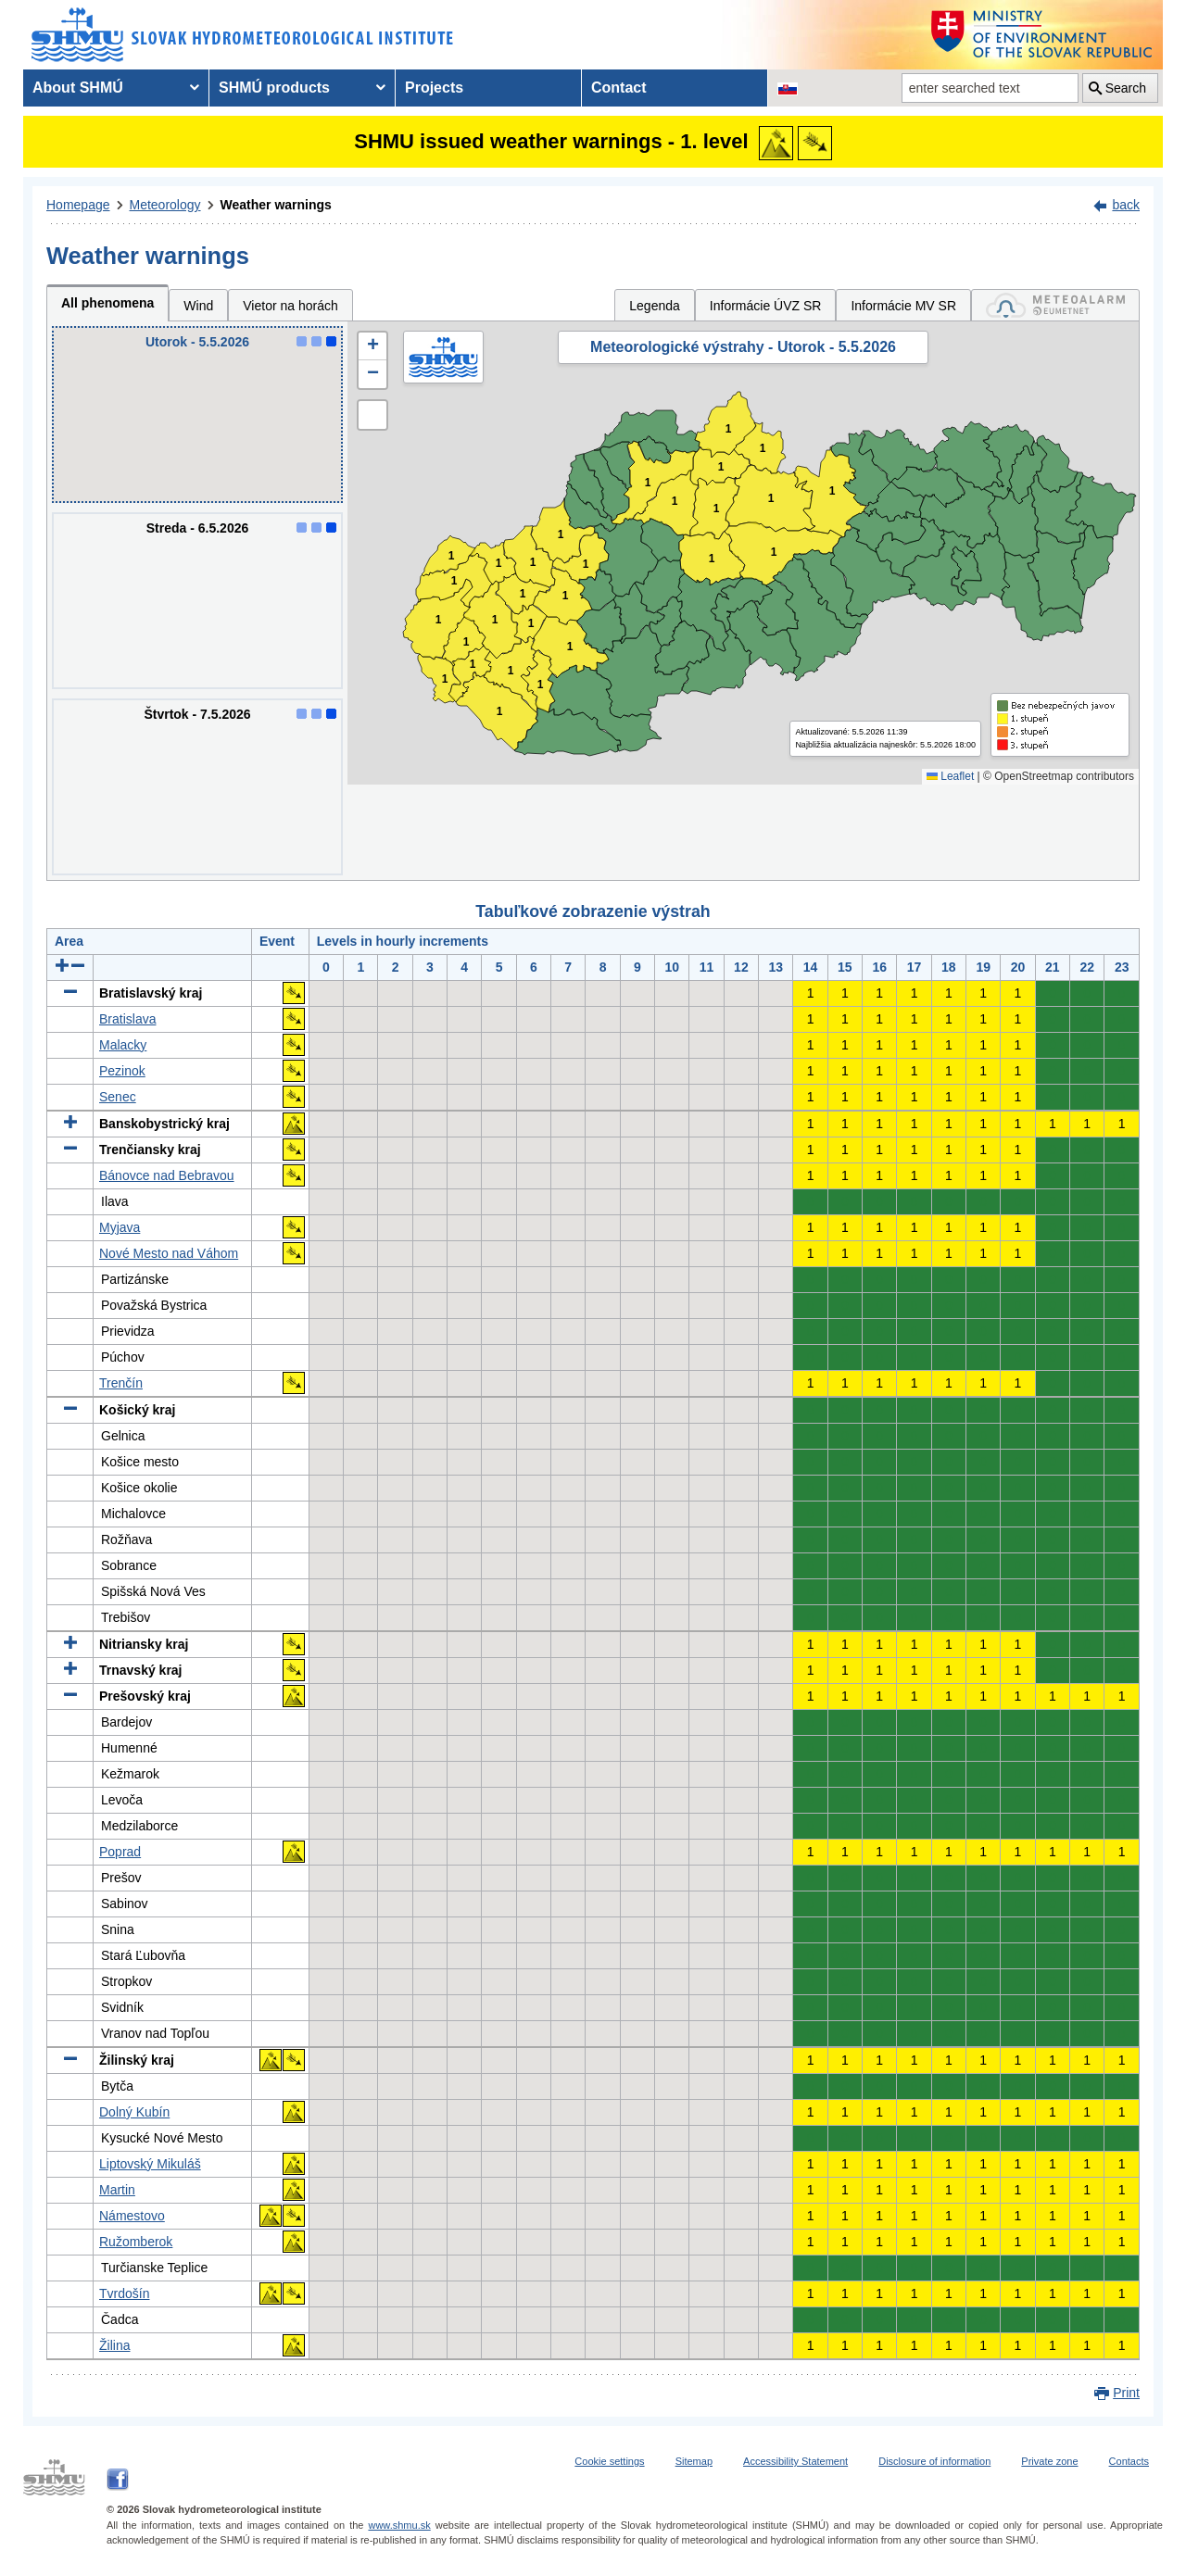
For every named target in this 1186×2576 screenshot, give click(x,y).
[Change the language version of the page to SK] (787, 88)
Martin (117, 2189)
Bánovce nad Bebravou (166, 1175)
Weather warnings (276, 204)
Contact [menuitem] (619, 87)
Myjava (119, 1227)
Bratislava (127, 1019)
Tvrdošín (124, 2293)
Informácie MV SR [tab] (903, 305)
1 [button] (445, 679)
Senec (117, 1096)
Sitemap (694, 2461)
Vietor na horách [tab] (290, 305)
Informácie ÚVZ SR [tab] (766, 305)
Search (1125, 88)
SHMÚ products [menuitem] (274, 87)
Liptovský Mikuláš (150, 2163)
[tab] (1055, 305)
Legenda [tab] (654, 305)
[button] (372, 346)
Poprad (120, 1851)
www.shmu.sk (399, 2525)
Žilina (114, 2345)
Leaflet (950, 776)
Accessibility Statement (795, 2461)
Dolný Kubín (134, 2112)
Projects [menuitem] (434, 87)
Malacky (122, 1044)
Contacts (1129, 2461)
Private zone (1049, 2461)
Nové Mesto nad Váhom (168, 1253)
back (1126, 204)
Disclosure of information (934, 2461)
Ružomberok (135, 2241)
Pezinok (122, 1070)
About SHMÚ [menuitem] (77, 87)
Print (1126, 2392)
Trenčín (121, 1383)
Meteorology (165, 204)
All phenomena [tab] (107, 302)
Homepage (78, 204)
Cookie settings (609, 2461)
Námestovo (132, 2215)
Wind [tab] (198, 305)
